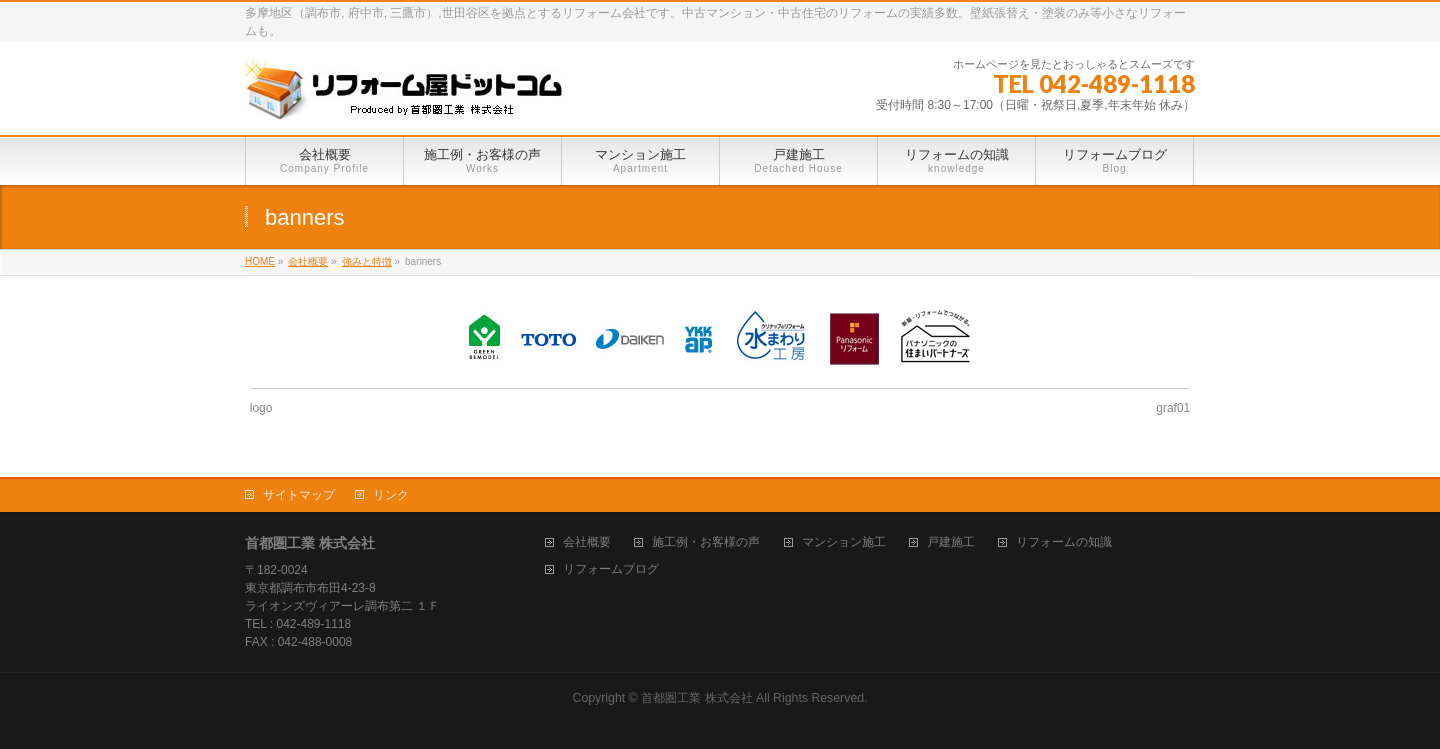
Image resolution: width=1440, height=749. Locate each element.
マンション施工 (844, 542)
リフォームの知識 (1064, 542)
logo (261, 408)
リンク (391, 495)
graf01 (1173, 408)
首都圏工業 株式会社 (696, 698)
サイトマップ (299, 495)
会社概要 (587, 542)
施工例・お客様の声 (706, 542)
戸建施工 (951, 542)
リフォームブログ (611, 569)
